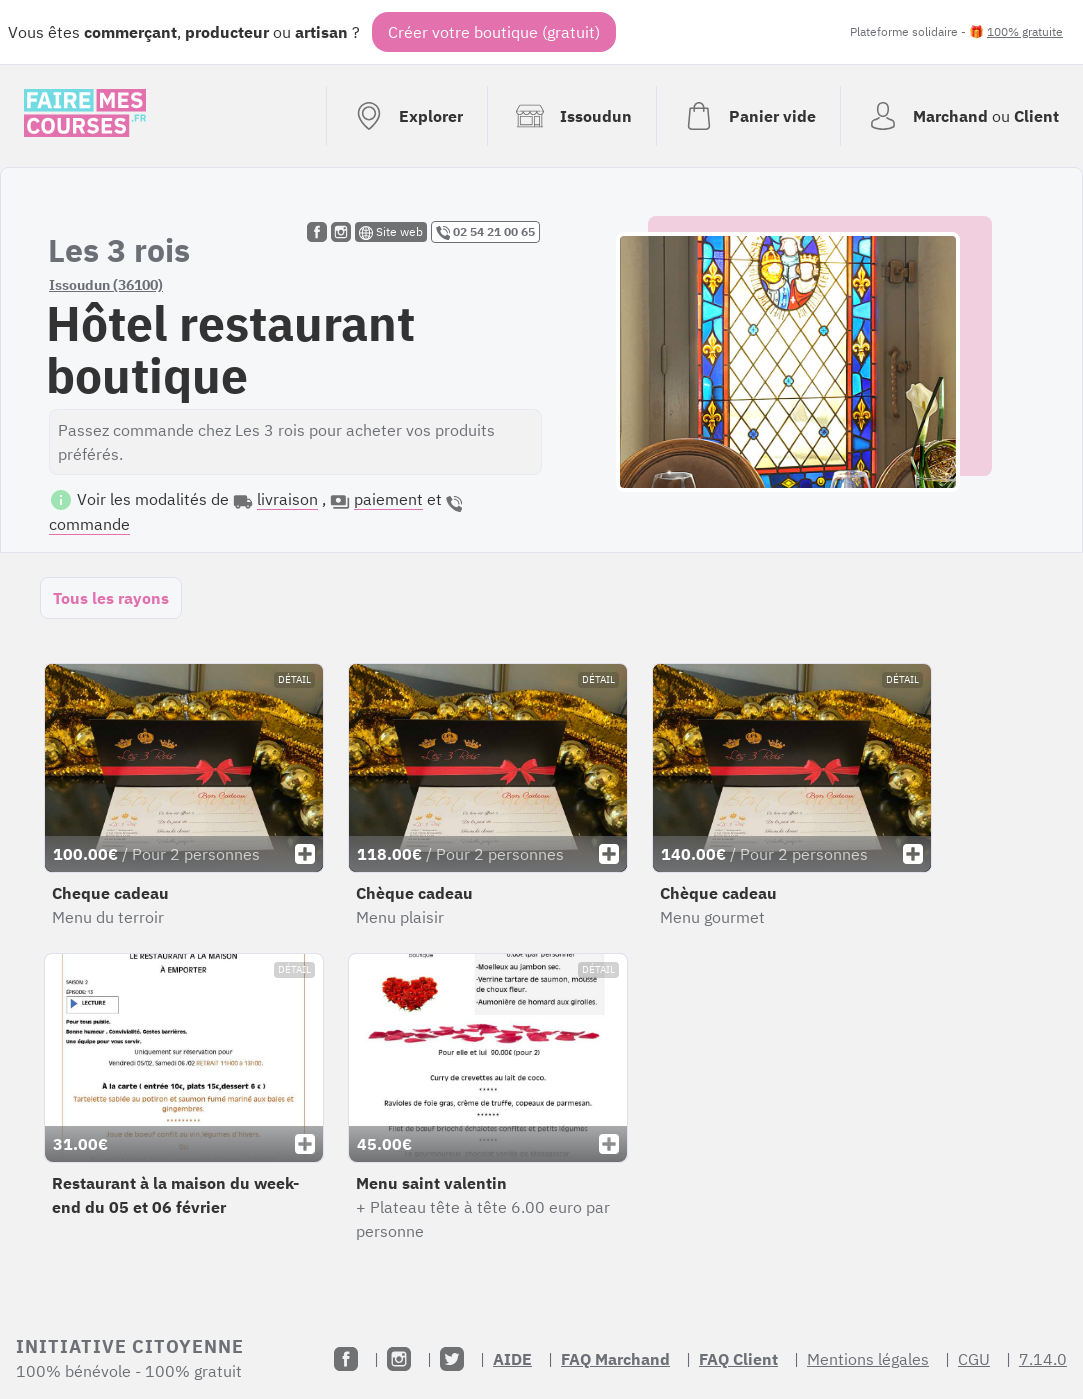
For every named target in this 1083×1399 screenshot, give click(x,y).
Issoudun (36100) (106, 285)
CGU (974, 1359)
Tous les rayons (111, 598)
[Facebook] (346, 1359)
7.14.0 (1043, 1359)
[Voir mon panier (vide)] (748, 116)
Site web (391, 232)
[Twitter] (452, 1359)
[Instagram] (399, 1359)
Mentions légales (868, 1359)
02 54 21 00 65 (485, 232)
